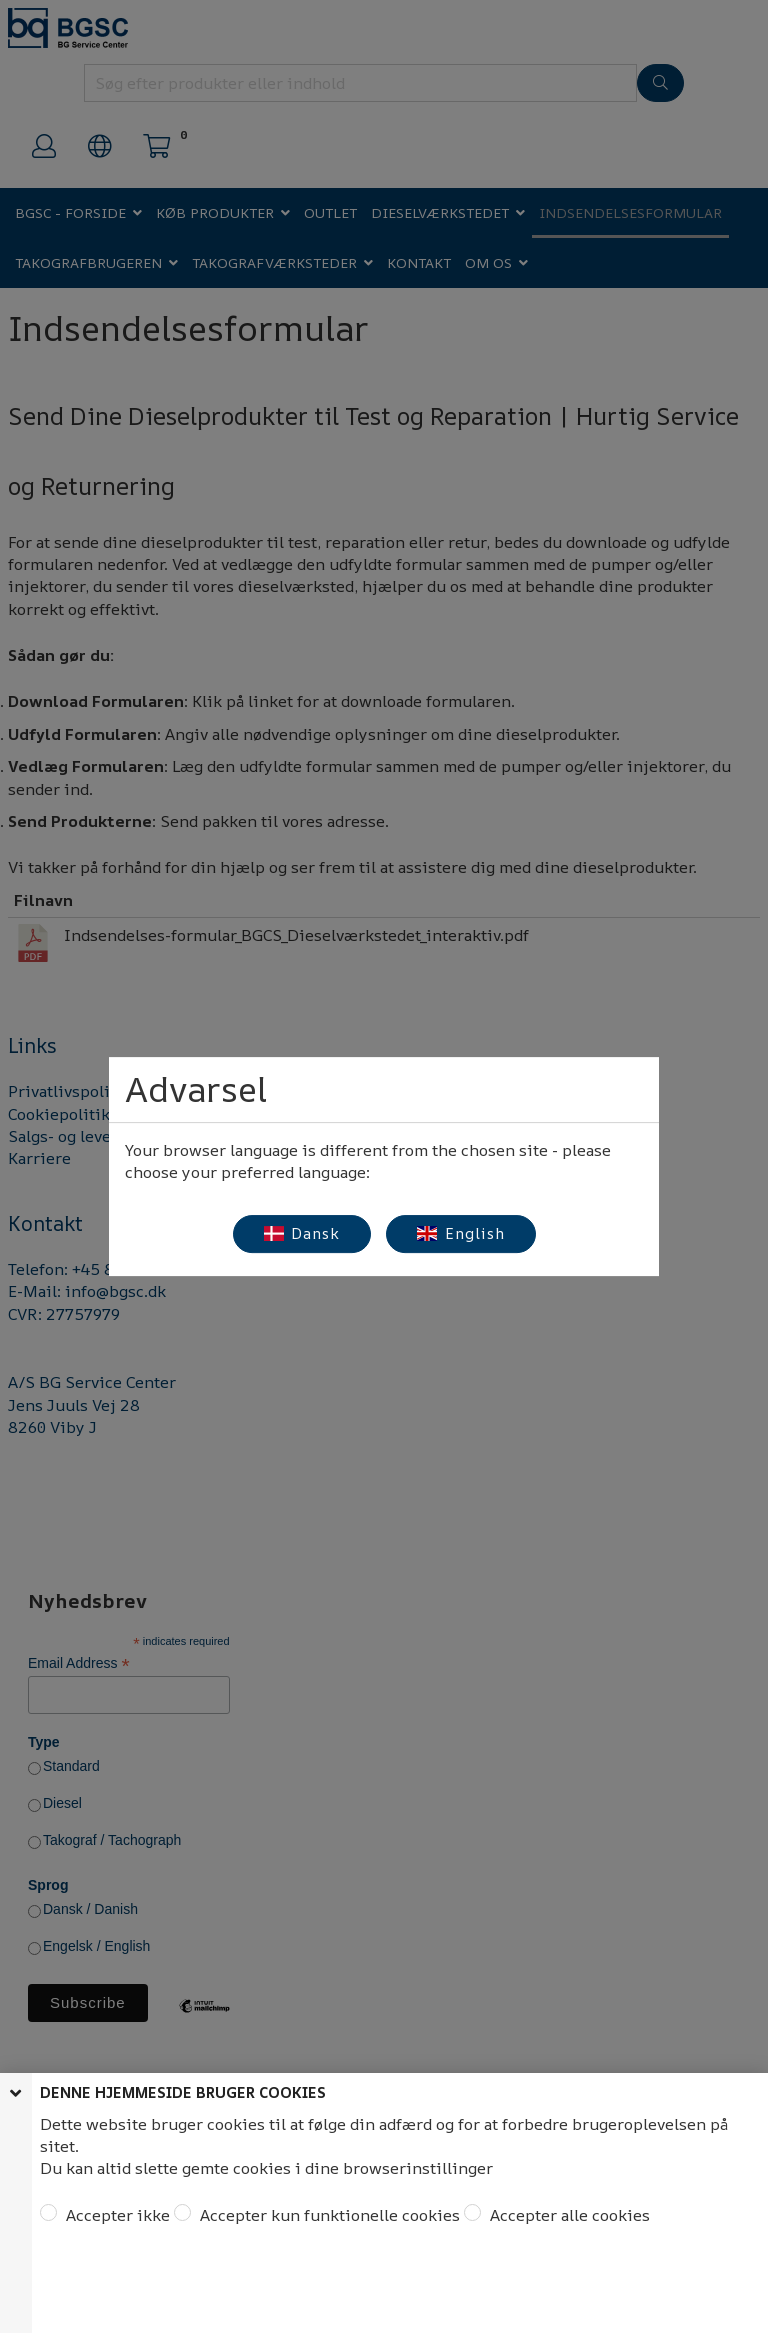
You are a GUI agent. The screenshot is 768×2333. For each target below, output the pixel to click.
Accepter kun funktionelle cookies (328, 2215)
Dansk (302, 1233)
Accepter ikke (116, 2215)
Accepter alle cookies (568, 2215)
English (461, 1233)
